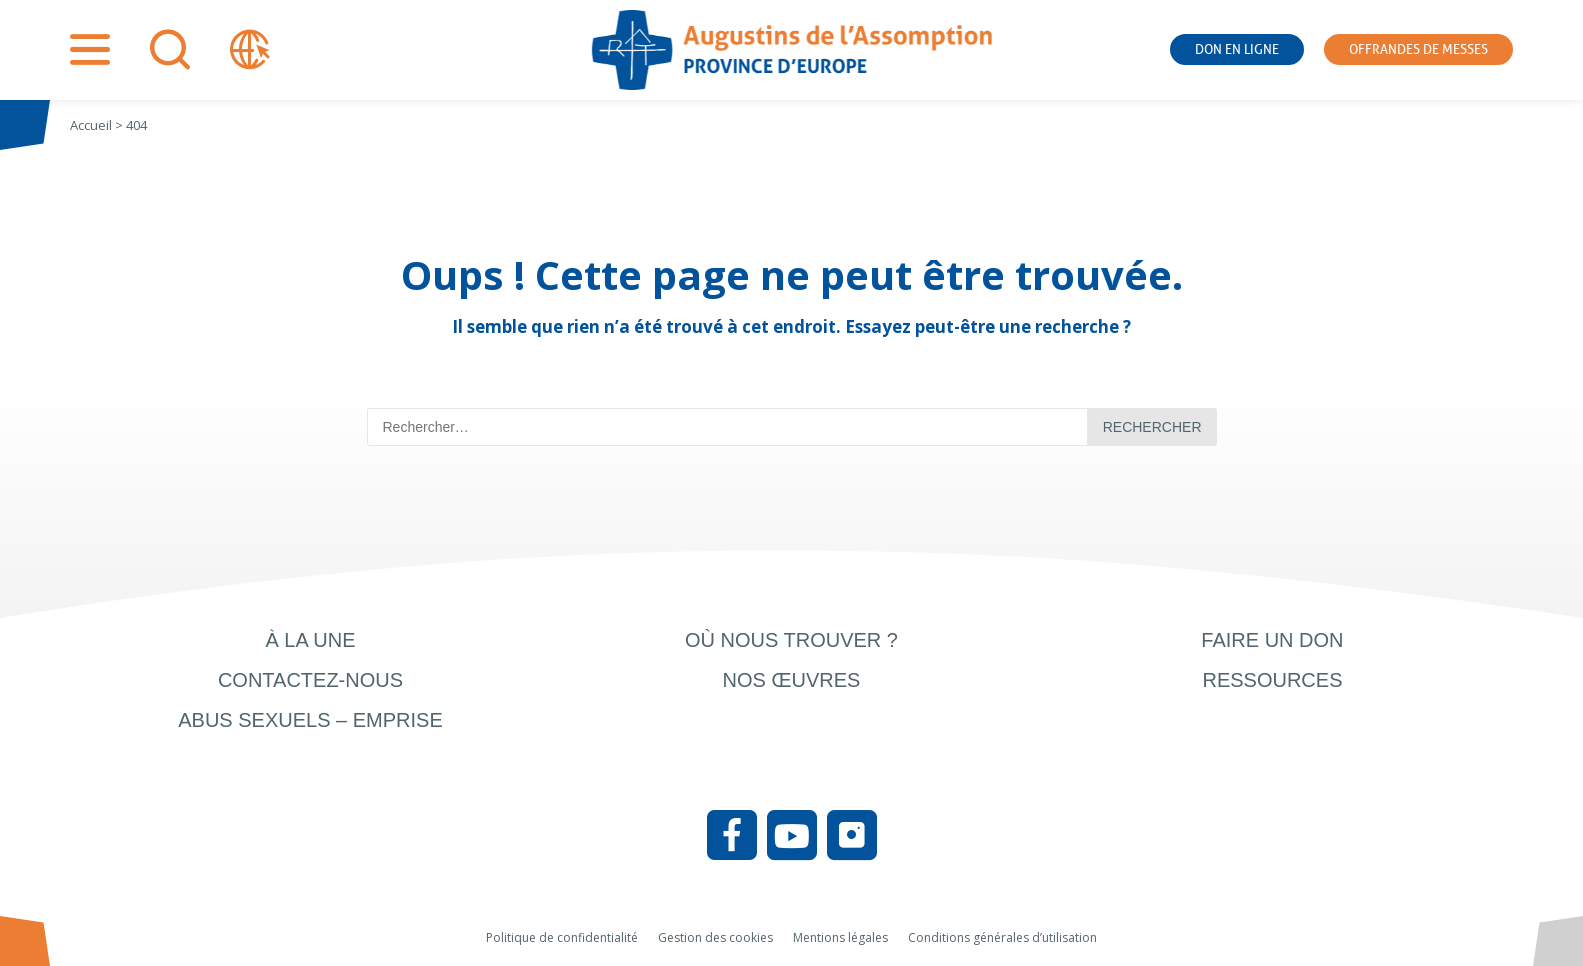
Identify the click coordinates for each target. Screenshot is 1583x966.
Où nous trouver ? (791, 640)
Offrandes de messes (1418, 49)
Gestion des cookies (715, 937)
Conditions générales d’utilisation (1002, 937)
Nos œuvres (792, 680)
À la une (310, 640)
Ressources (1272, 680)
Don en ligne (1237, 49)
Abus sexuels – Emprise (310, 720)
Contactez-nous (310, 680)
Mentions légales (840, 937)
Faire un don (1272, 640)
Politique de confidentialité (562, 937)
